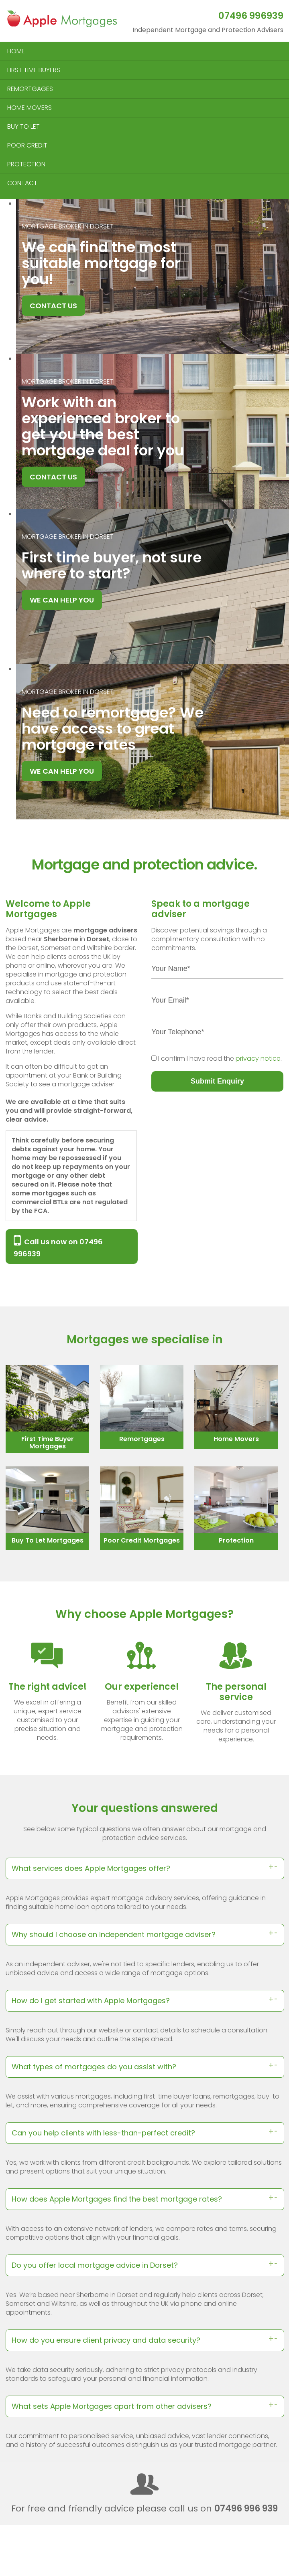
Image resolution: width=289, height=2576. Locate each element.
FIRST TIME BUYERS (33, 70)
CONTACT (22, 183)
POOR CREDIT (27, 145)
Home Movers (236, 1439)
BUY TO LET (23, 126)
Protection (236, 1540)
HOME (16, 51)
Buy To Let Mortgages (47, 1540)
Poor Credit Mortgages (142, 1540)
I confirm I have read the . (220, 1058)
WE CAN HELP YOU (62, 600)
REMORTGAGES (30, 88)
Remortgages (142, 1439)
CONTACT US (53, 306)
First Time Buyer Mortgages (47, 1442)
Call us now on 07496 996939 (58, 1247)
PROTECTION (26, 164)
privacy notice (258, 1058)
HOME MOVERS (29, 107)
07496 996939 (250, 15)
